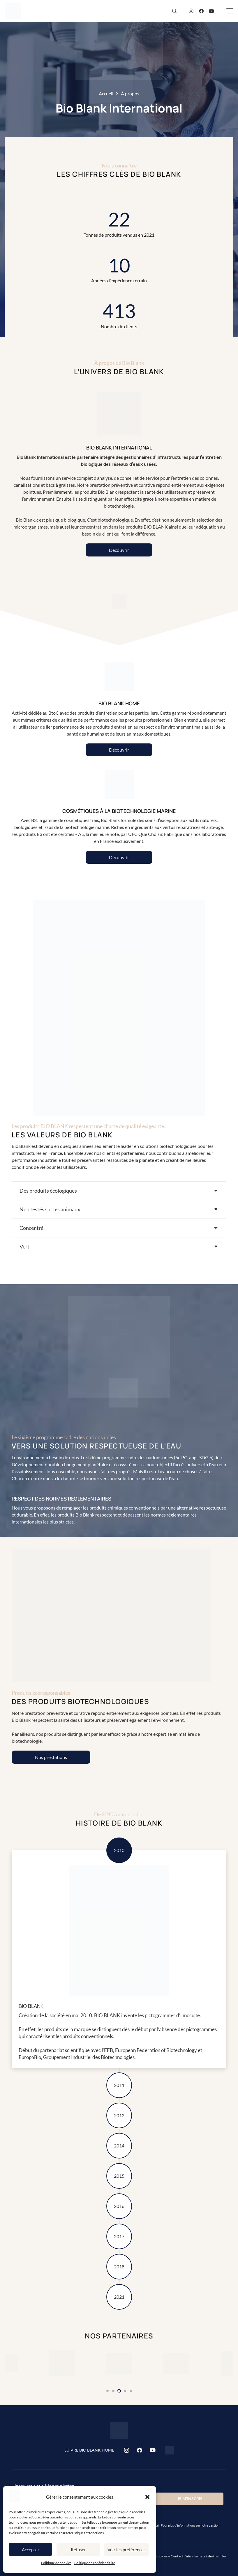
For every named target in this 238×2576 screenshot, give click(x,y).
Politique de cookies (56, 2563)
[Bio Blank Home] (169, 2450)
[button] (147, 2497)
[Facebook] (201, 11)
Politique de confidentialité (94, 2563)
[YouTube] (211, 11)
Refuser (78, 2549)
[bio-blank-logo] (13, 11)
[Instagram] (190, 11)
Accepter (30, 2549)
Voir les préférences (126, 2549)
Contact (177, 2556)
